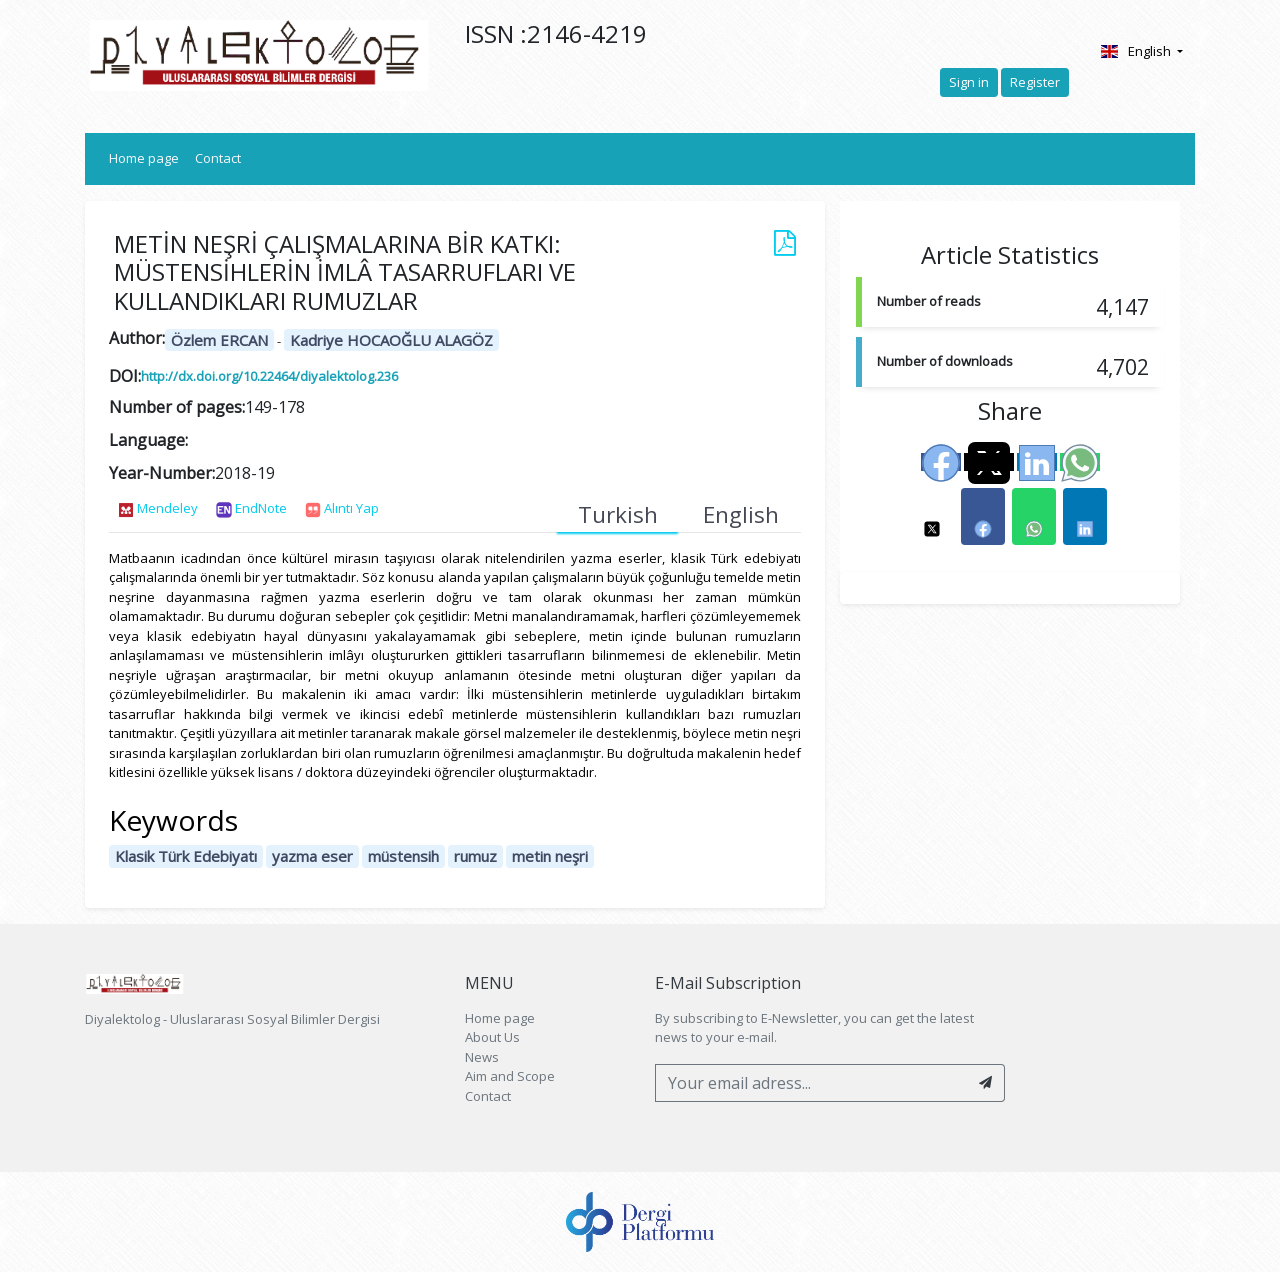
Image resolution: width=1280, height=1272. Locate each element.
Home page (148, 157)
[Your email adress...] (811, 1083)
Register (1035, 82)
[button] (932, 516)
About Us (492, 1037)
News (482, 1057)
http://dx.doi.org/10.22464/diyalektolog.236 (269, 376)
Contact (218, 158)
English (1136, 51)
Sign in (969, 82)
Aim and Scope (510, 1076)
